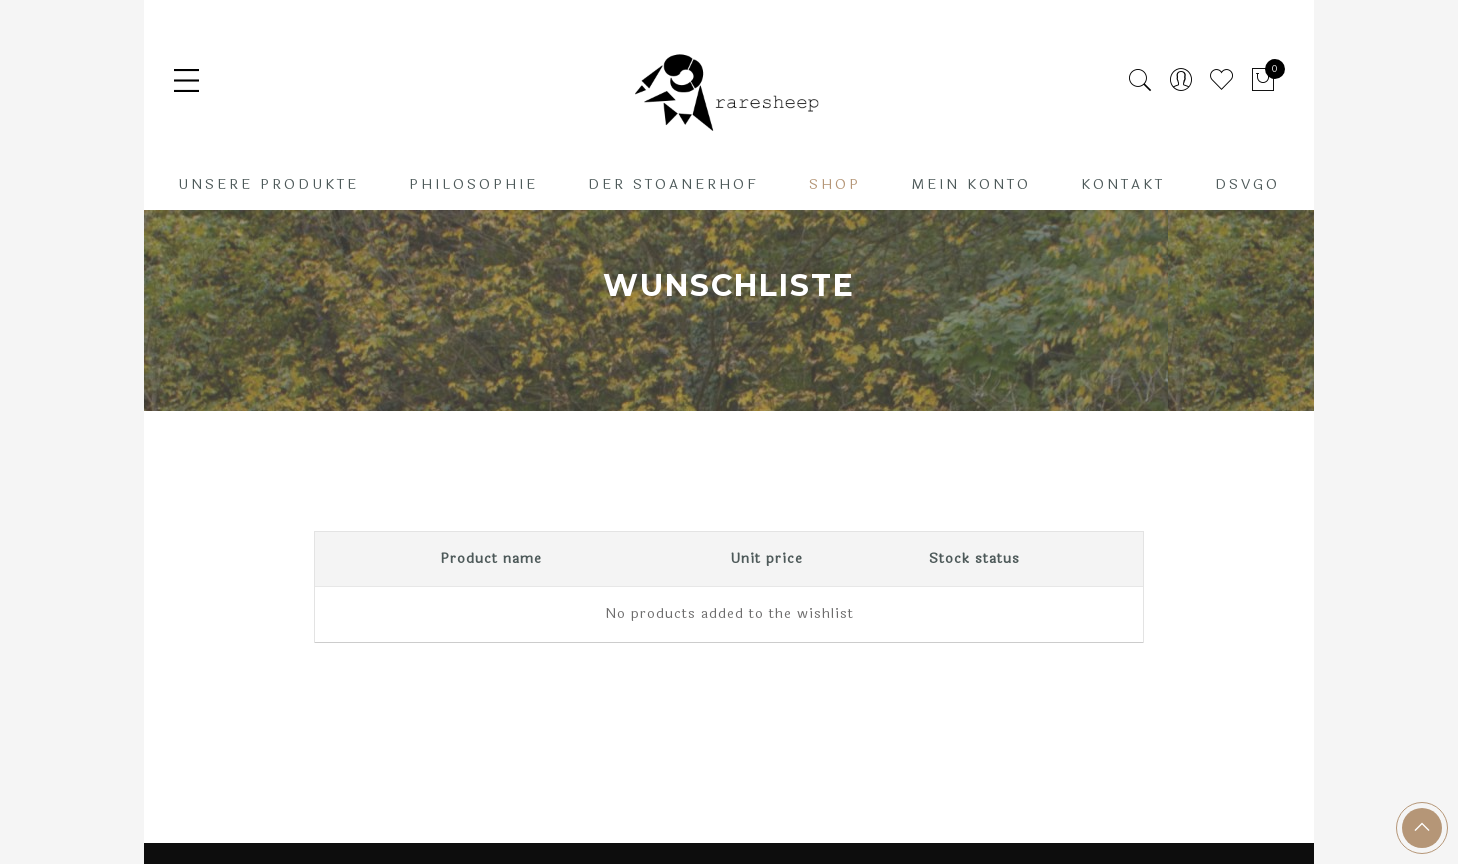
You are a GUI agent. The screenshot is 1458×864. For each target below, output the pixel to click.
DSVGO (1247, 184)
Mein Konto (971, 184)
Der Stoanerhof (673, 184)
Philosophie (473, 184)
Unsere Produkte (268, 184)
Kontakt (1123, 184)
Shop (835, 184)
